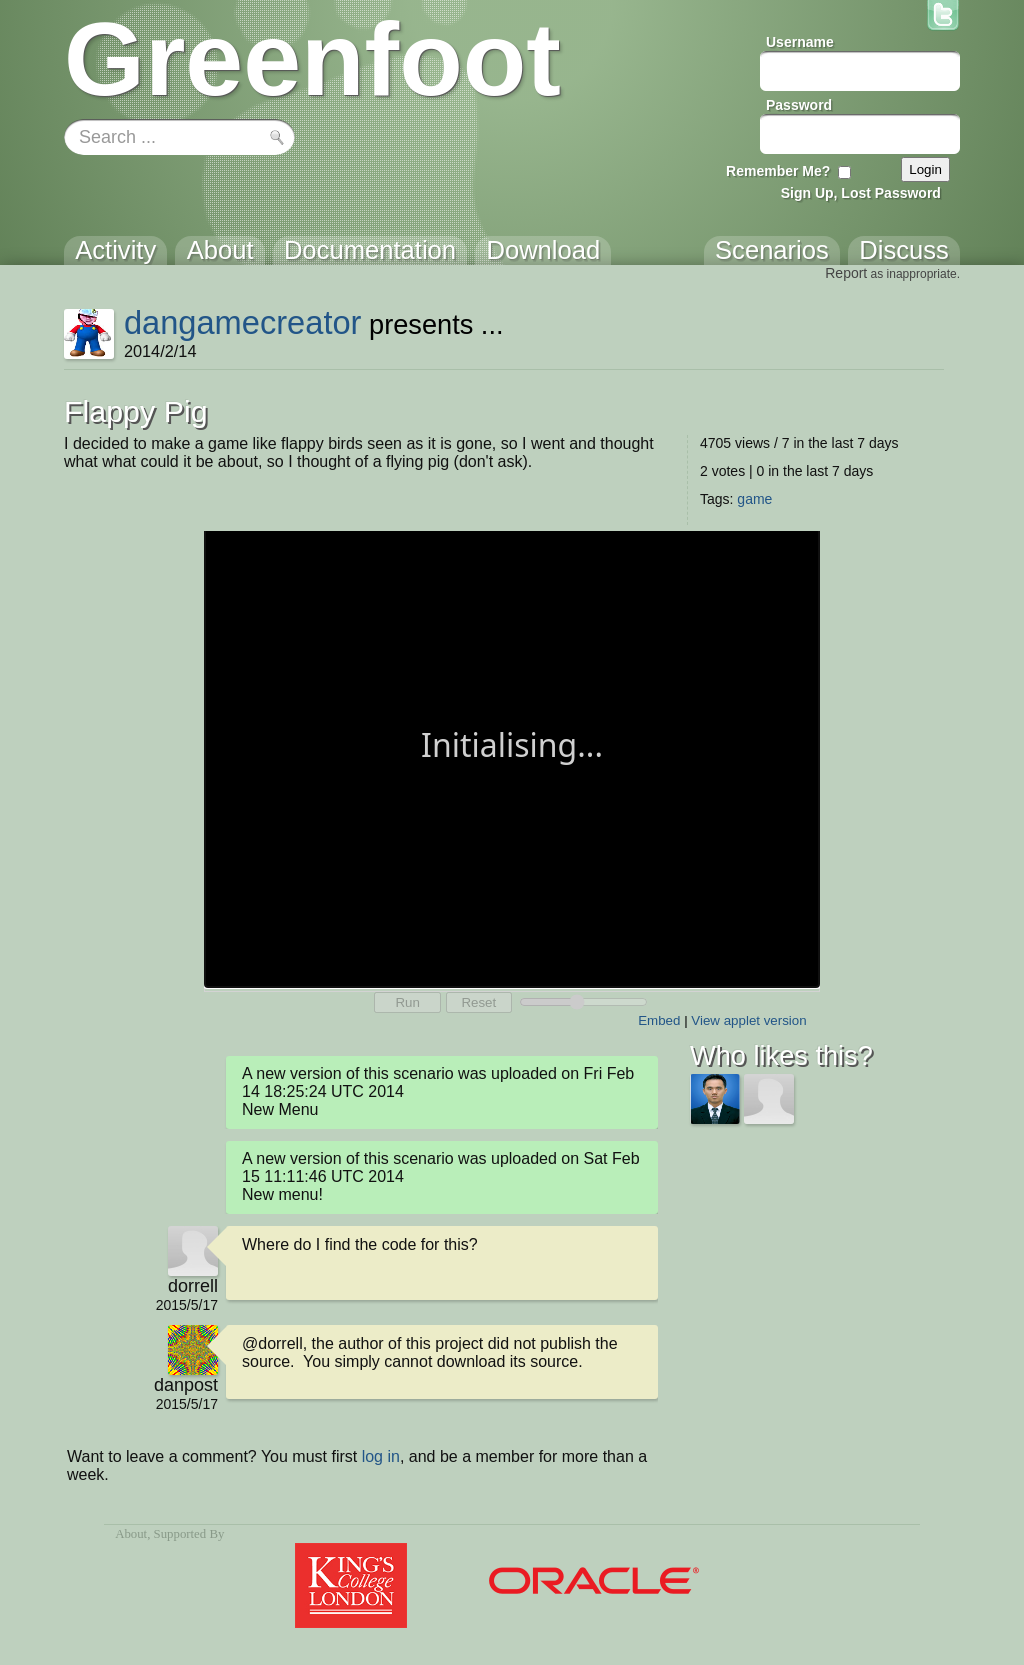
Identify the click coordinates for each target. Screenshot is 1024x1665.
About (131, 1534)
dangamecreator (243, 322)
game (754, 499)
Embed (659, 1020)
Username (800, 42)
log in (381, 1456)
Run (407, 1002)
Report (846, 273)
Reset (478, 1002)
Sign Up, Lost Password (861, 193)
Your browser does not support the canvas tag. (512, 757)
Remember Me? (778, 171)
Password (799, 105)
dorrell (193, 1286)
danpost (186, 1385)
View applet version (748, 1020)
